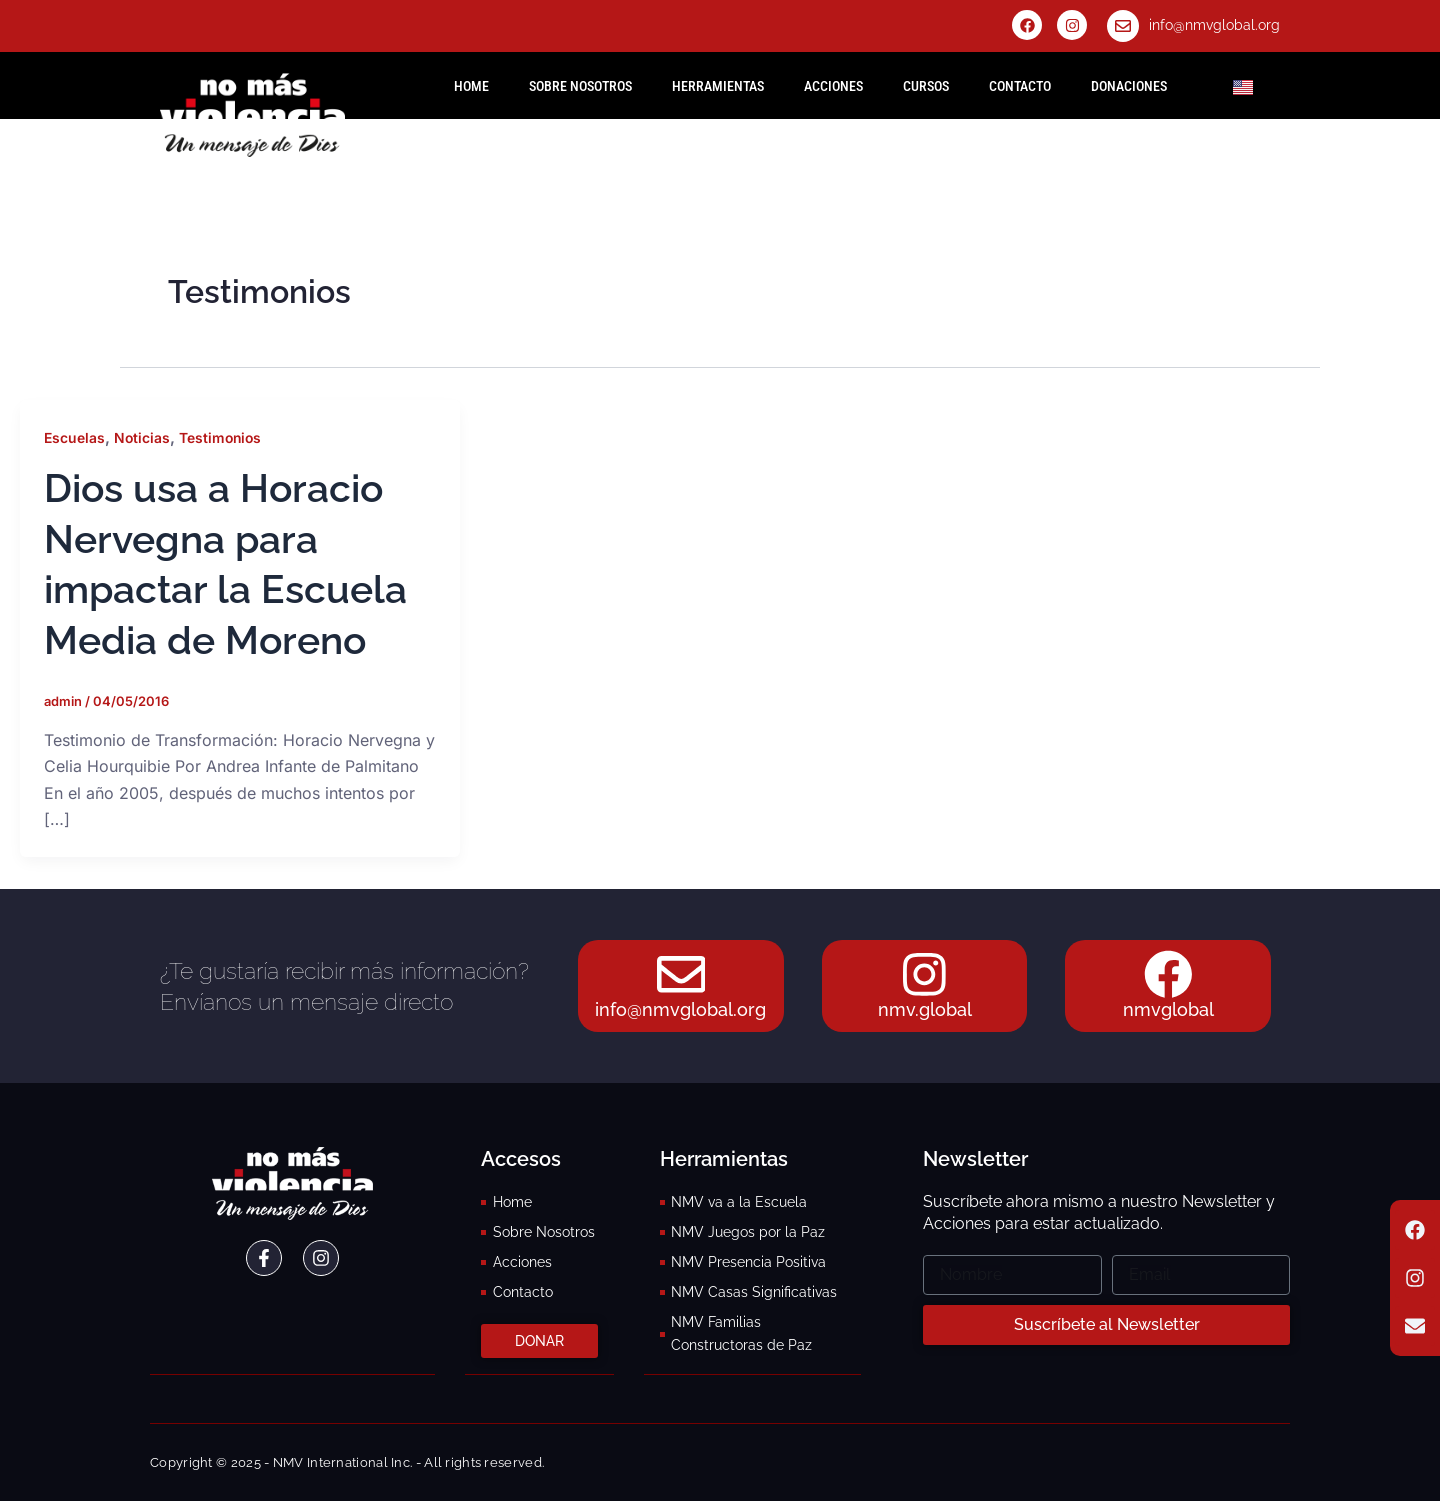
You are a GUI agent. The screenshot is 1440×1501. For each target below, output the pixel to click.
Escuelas (74, 437)
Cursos (926, 86)
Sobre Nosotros (580, 86)
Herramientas (718, 86)
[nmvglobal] (1168, 974)
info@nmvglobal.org (1214, 25)
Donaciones (1129, 86)
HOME (471, 86)
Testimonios (222, 437)
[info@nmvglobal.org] (1123, 26)
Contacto (1020, 86)
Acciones (833, 86)
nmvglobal (1168, 1010)
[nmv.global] (925, 974)
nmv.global (925, 1010)
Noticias (142, 437)
